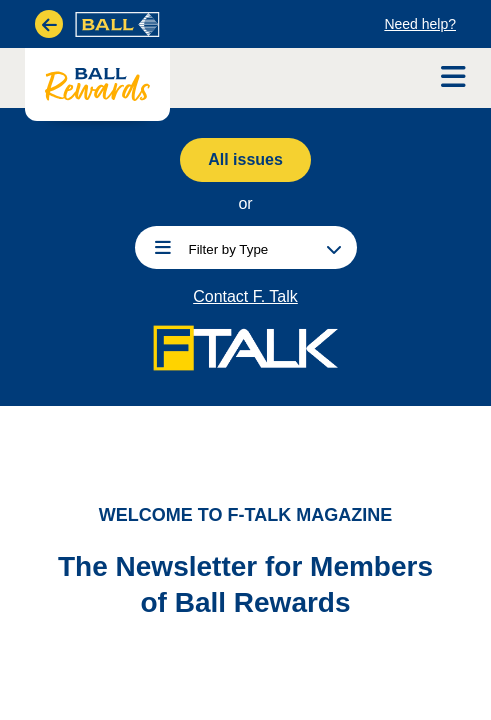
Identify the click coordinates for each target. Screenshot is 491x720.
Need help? (420, 24)
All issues (245, 159)
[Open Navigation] (453, 78)
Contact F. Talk (245, 297)
